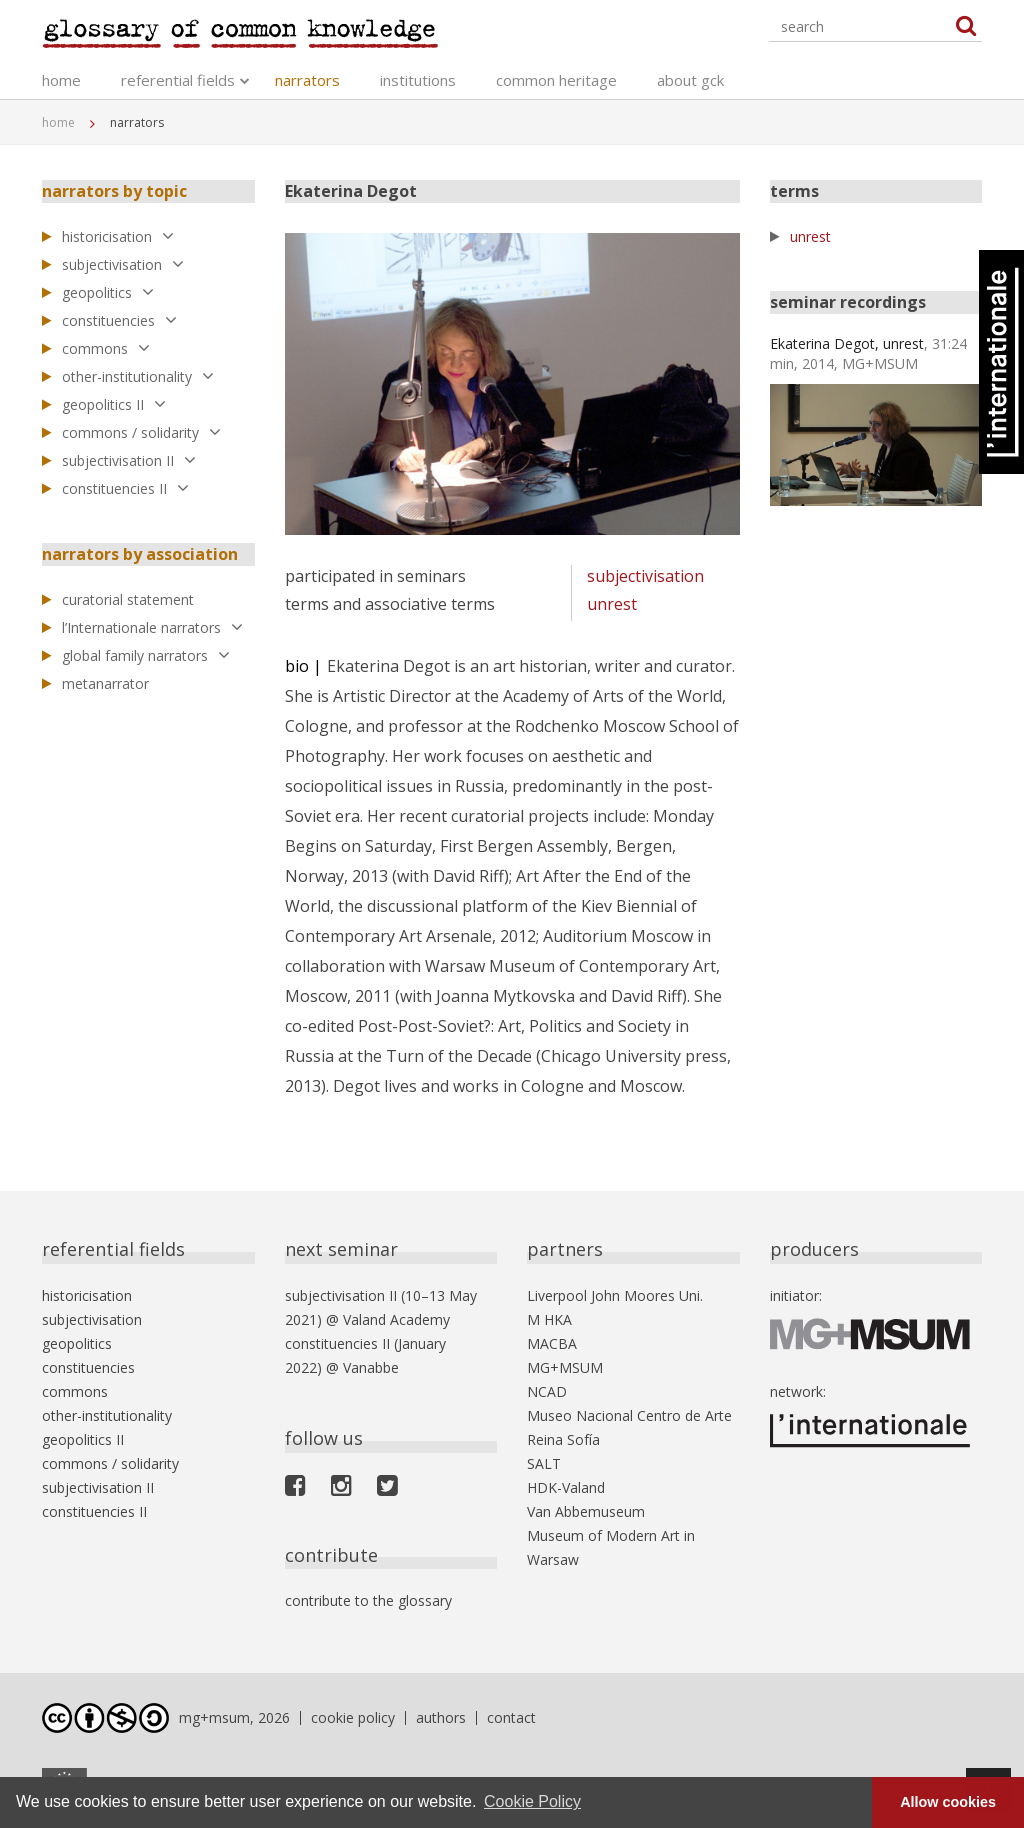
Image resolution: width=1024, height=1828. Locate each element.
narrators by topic (114, 191)
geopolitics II (114, 404)
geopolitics (108, 292)
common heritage (556, 80)
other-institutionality (138, 376)
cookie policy (353, 1717)
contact (511, 1717)
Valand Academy (396, 1319)
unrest (612, 604)
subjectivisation (123, 264)
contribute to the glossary (368, 1600)
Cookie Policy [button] (532, 1801)
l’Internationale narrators (152, 627)
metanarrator (105, 683)
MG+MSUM (565, 1367)
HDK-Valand (566, 1487)
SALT (544, 1463)
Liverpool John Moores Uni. (615, 1295)
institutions (418, 80)
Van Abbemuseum (586, 1511)
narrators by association (140, 554)
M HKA (549, 1319)
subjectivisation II (129, 460)
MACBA (552, 1343)
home (61, 80)
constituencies (119, 320)
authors (441, 1717)
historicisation (118, 236)
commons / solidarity (141, 432)
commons (106, 348)
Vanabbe (371, 1367)
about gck (690, 80)
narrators (307, 80)
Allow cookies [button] (948, 1802)
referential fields (178, 80)
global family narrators (146, 655)
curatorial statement (128, 599)
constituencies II (125, 488)
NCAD (547, 1391)
